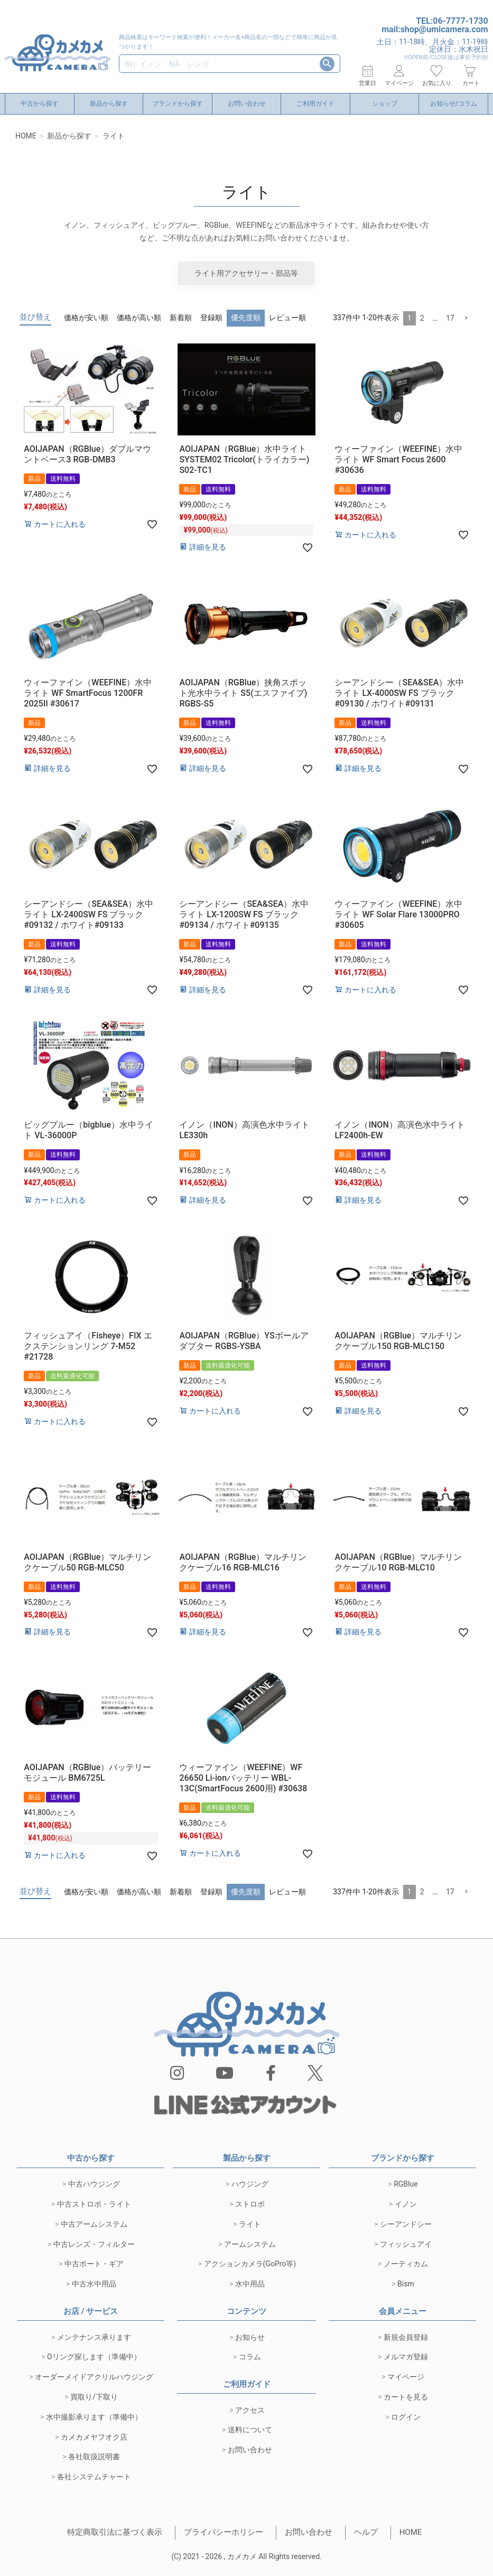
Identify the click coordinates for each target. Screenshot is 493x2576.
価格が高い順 (139, 317)
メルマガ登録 (406, 2356)
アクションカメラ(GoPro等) (250, 2263)
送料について (250, 2429)
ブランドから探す (177, 103)
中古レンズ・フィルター (94, 2244)
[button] (466, 318)
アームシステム (250, 2244)
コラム (250, 2356)
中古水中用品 (94, 2284)
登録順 (211, 317)
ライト (250, 2224)
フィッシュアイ (406, 2244)
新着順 (181, 317)
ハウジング (249, 2184)
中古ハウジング (94, 2184)
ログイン (406, 2417)
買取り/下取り (94, 2397)
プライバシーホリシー (223, 2532)
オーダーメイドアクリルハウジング (94, 2377)
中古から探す (40, 103)
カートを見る (406, 2397)
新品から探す (109, 103)
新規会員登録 (406, 2337)
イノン (406, 2204)
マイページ (405, 2377)
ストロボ (250, 2204)
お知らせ (250, 2337)
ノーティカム (406, 2263)
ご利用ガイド (315, 103)
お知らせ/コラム (453, 103)
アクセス (250, 2410)
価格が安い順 (86, 317)
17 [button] (450, 318)
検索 (327, 64)
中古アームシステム (94, 2224)
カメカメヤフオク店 (94, 2437)
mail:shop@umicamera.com (435, 29)
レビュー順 (287, 317)
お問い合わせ (247, 103)
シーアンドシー (406, 2224)
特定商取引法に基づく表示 (114, 2532)
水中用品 (250, 2284)
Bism (405, 2284)
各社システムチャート (94, 2476)
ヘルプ (366, 2532)
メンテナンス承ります (94, 2337)
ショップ (384, 103)
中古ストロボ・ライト (94, 2204)
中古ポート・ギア (94, 2263)
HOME (25, 136)
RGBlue (405, 2184)
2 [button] (422, 318)
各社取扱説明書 (94, 2456)
